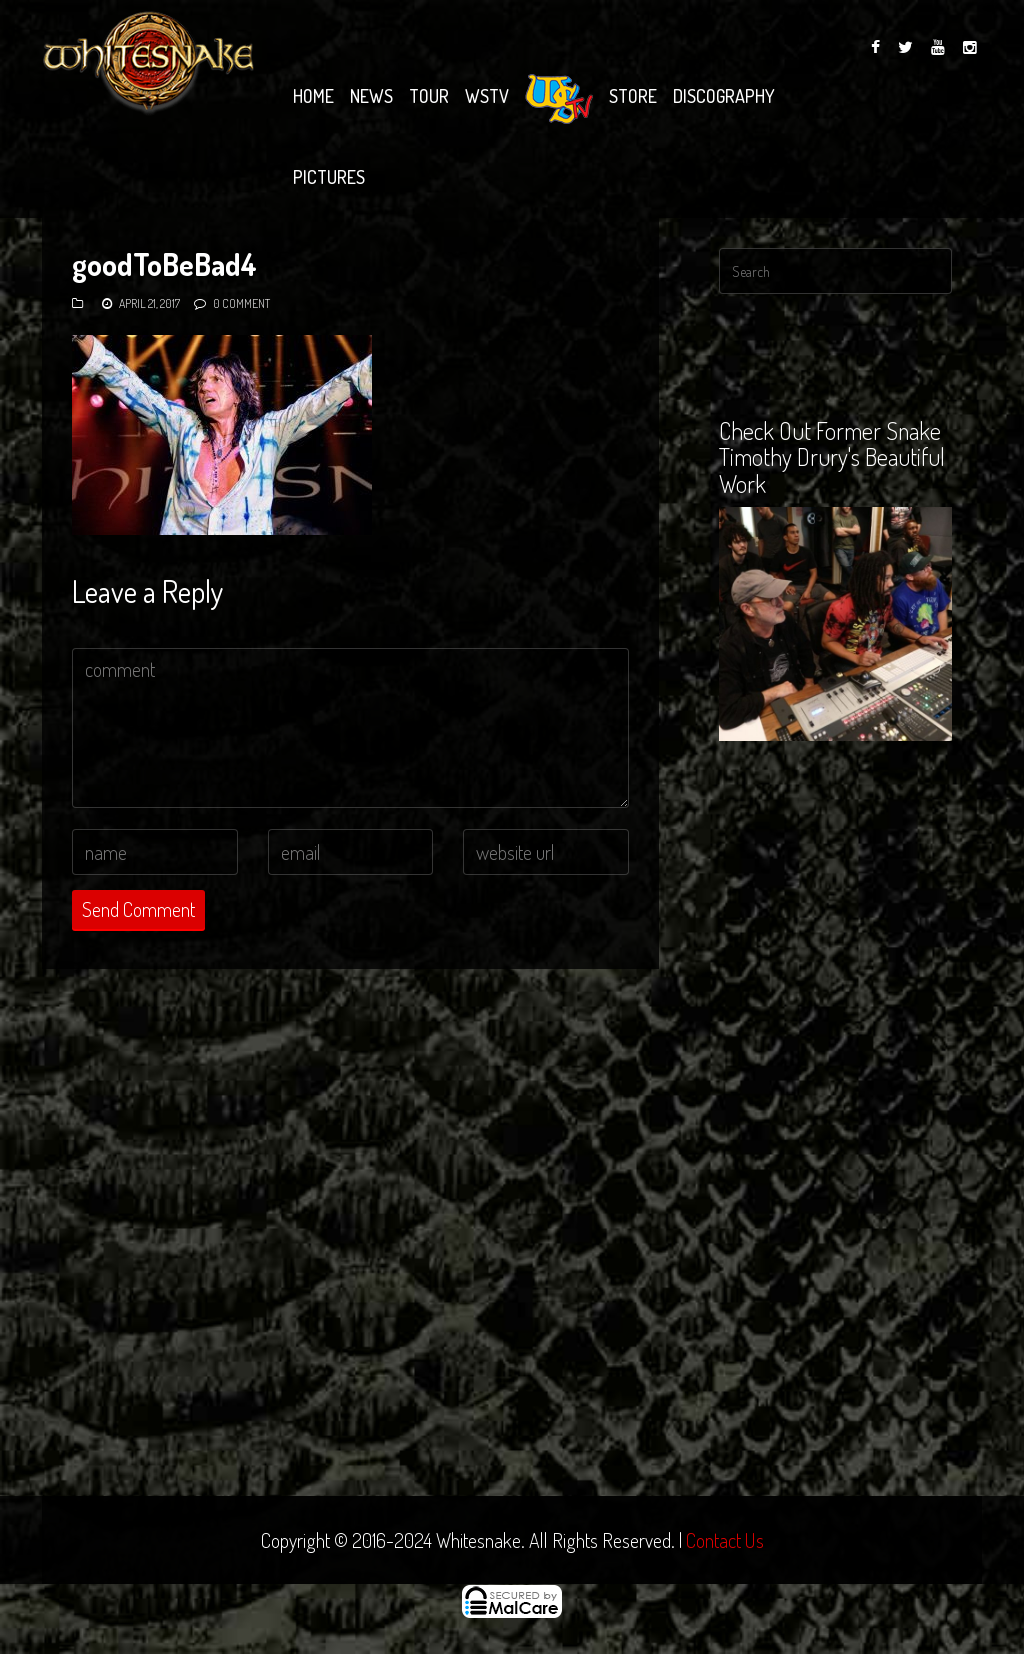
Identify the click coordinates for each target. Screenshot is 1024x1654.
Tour (429, 96)
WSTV (487, 96)
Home (313, 96)
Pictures (329, 177)
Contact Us (725, 1540)
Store (633, 96)
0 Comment (241, 303)
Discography (724, 96)
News (371, 96)
